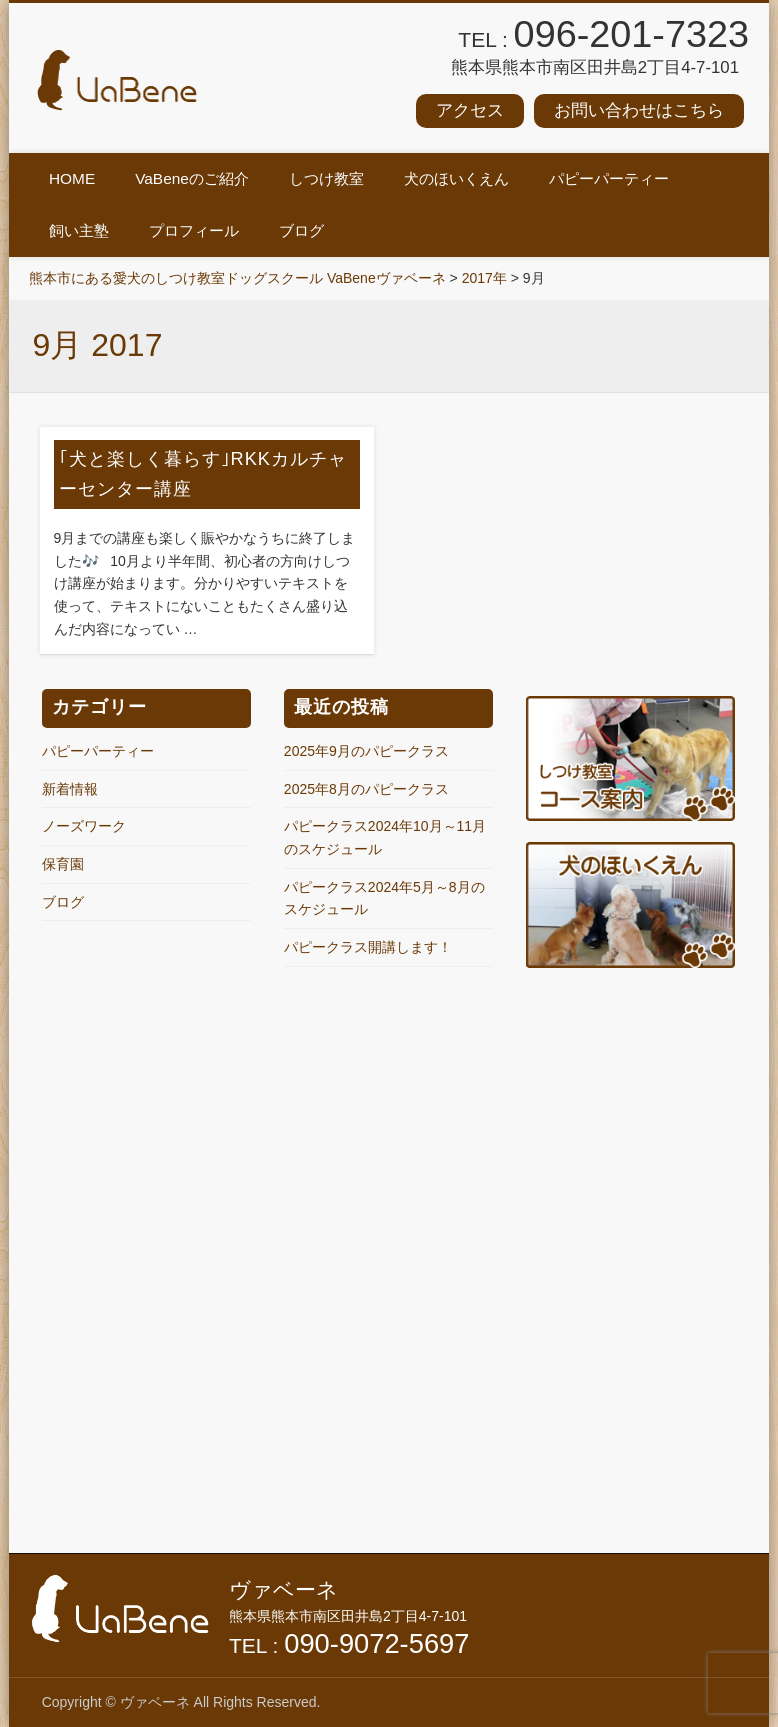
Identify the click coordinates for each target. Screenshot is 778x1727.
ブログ (301, 230)
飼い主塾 (79, 230)
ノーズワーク (84, 826)
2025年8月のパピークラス (366, 789)
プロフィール (194, 230)
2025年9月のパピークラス (366, 751)
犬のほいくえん (456, 178)
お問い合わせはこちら (639, 110)
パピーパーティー (609, 178)
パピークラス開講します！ (368, 947)
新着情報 (70, 789)
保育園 (63, 864)
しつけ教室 (326, 178)
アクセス (470, 110)
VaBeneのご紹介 (192, 178)
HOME (72, 178)
